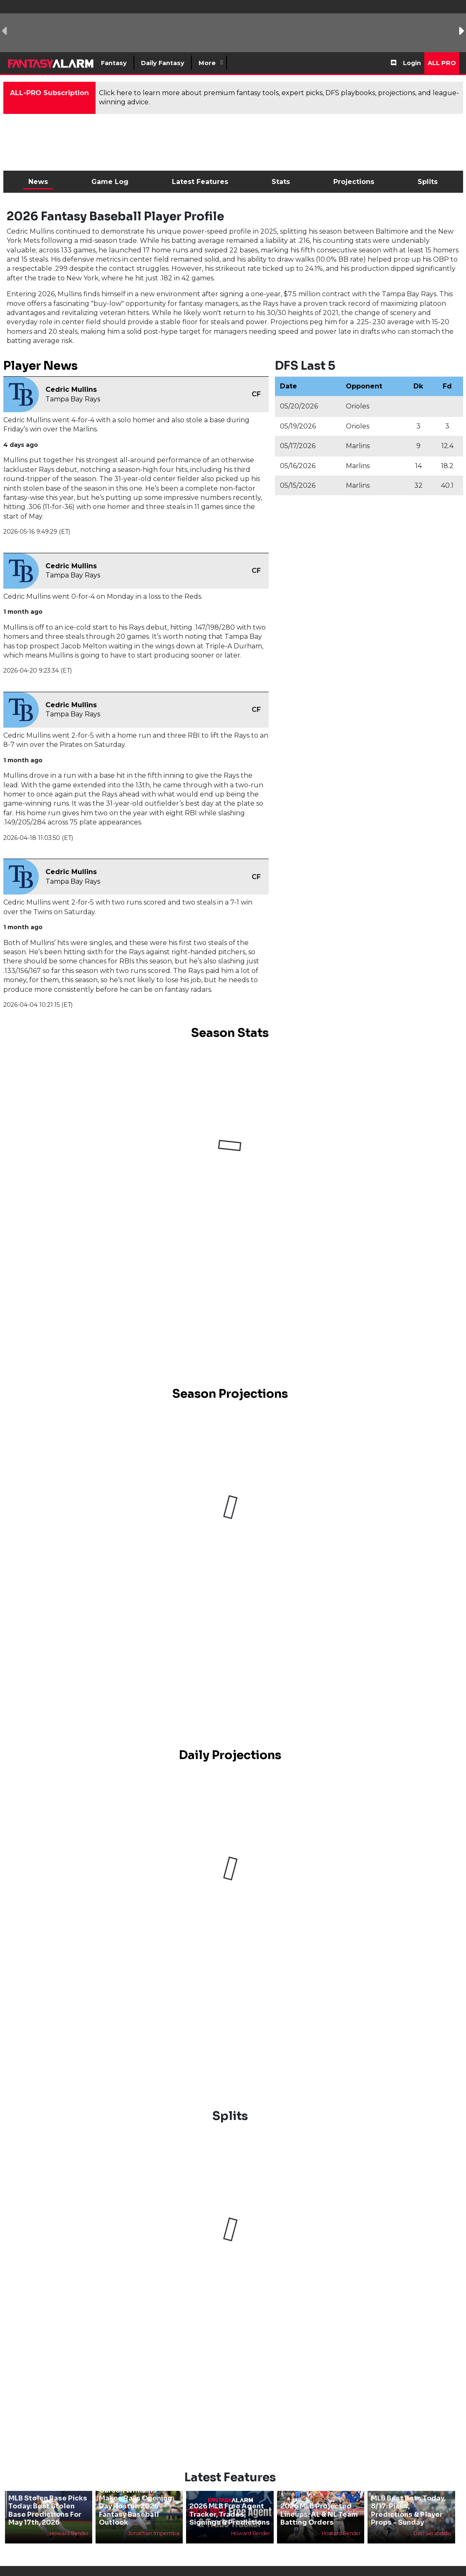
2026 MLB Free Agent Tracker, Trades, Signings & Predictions (229, 2514)
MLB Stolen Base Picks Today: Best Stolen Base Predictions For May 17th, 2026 (47, 2510)
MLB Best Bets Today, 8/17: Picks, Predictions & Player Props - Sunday (408, 2510)
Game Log (109, 182)
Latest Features (200, 182)
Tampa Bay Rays (72, 399)
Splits (428, 182)
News (38, 182)
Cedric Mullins (71, 389)
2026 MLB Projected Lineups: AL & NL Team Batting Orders (319, 2514)
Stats (281, 182)
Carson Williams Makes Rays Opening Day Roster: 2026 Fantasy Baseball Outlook (135, 2506)
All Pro (442, 63)
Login (412, 63)
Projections (353, 182)
